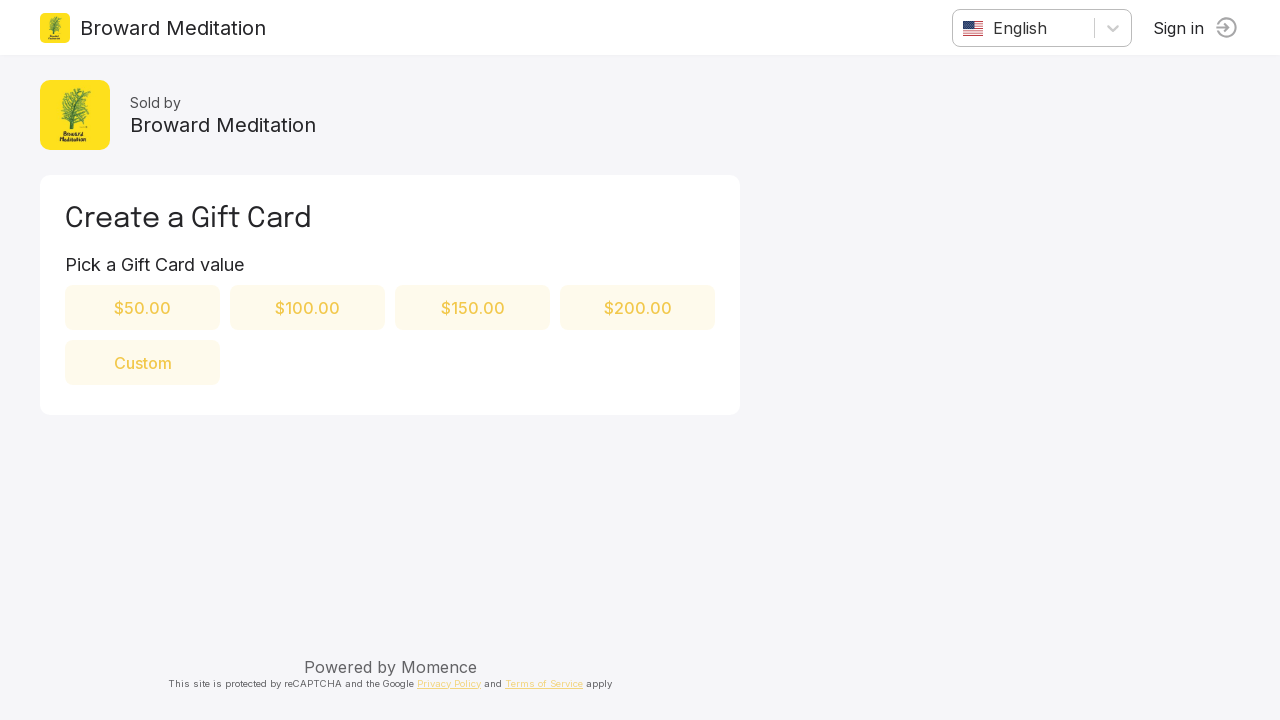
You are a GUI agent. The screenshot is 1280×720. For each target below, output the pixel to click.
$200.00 (638, 308)
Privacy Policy (449, 683)
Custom (143, 363)
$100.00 (307, 308)
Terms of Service (544, 683)
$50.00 (142, 308)
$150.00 (473, 308)
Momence (439, 667)
